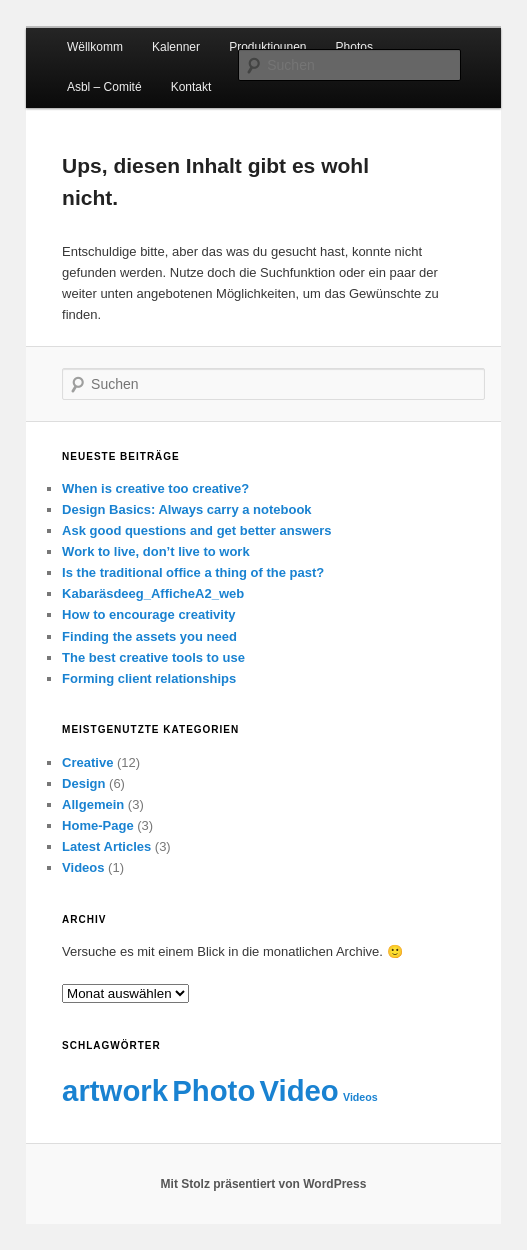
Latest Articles (106, 846)
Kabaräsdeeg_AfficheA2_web (153, 593)
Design (83, 783)
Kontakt (191, 87)
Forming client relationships (149, 678)
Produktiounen (267, 47)
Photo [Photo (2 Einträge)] (213, 1090)
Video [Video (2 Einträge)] (298, 1090)
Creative (87, 762)
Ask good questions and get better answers (196, 530)
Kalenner (176, 47)
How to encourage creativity (148, 614)
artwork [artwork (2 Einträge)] (115, 1090)
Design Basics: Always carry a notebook (187, 509)
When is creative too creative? (155, 488)
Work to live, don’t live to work (156, 551)
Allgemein (93, 804)
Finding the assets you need (149, 636)
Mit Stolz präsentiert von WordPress (264, 1184)
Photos (354, 47)
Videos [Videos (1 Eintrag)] (360, 1097)
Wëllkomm (95, 47)
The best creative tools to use (153, 657)
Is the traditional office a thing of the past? (193, 572)
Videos (83, 867)
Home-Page (98, 825)
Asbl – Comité (104, 87)
